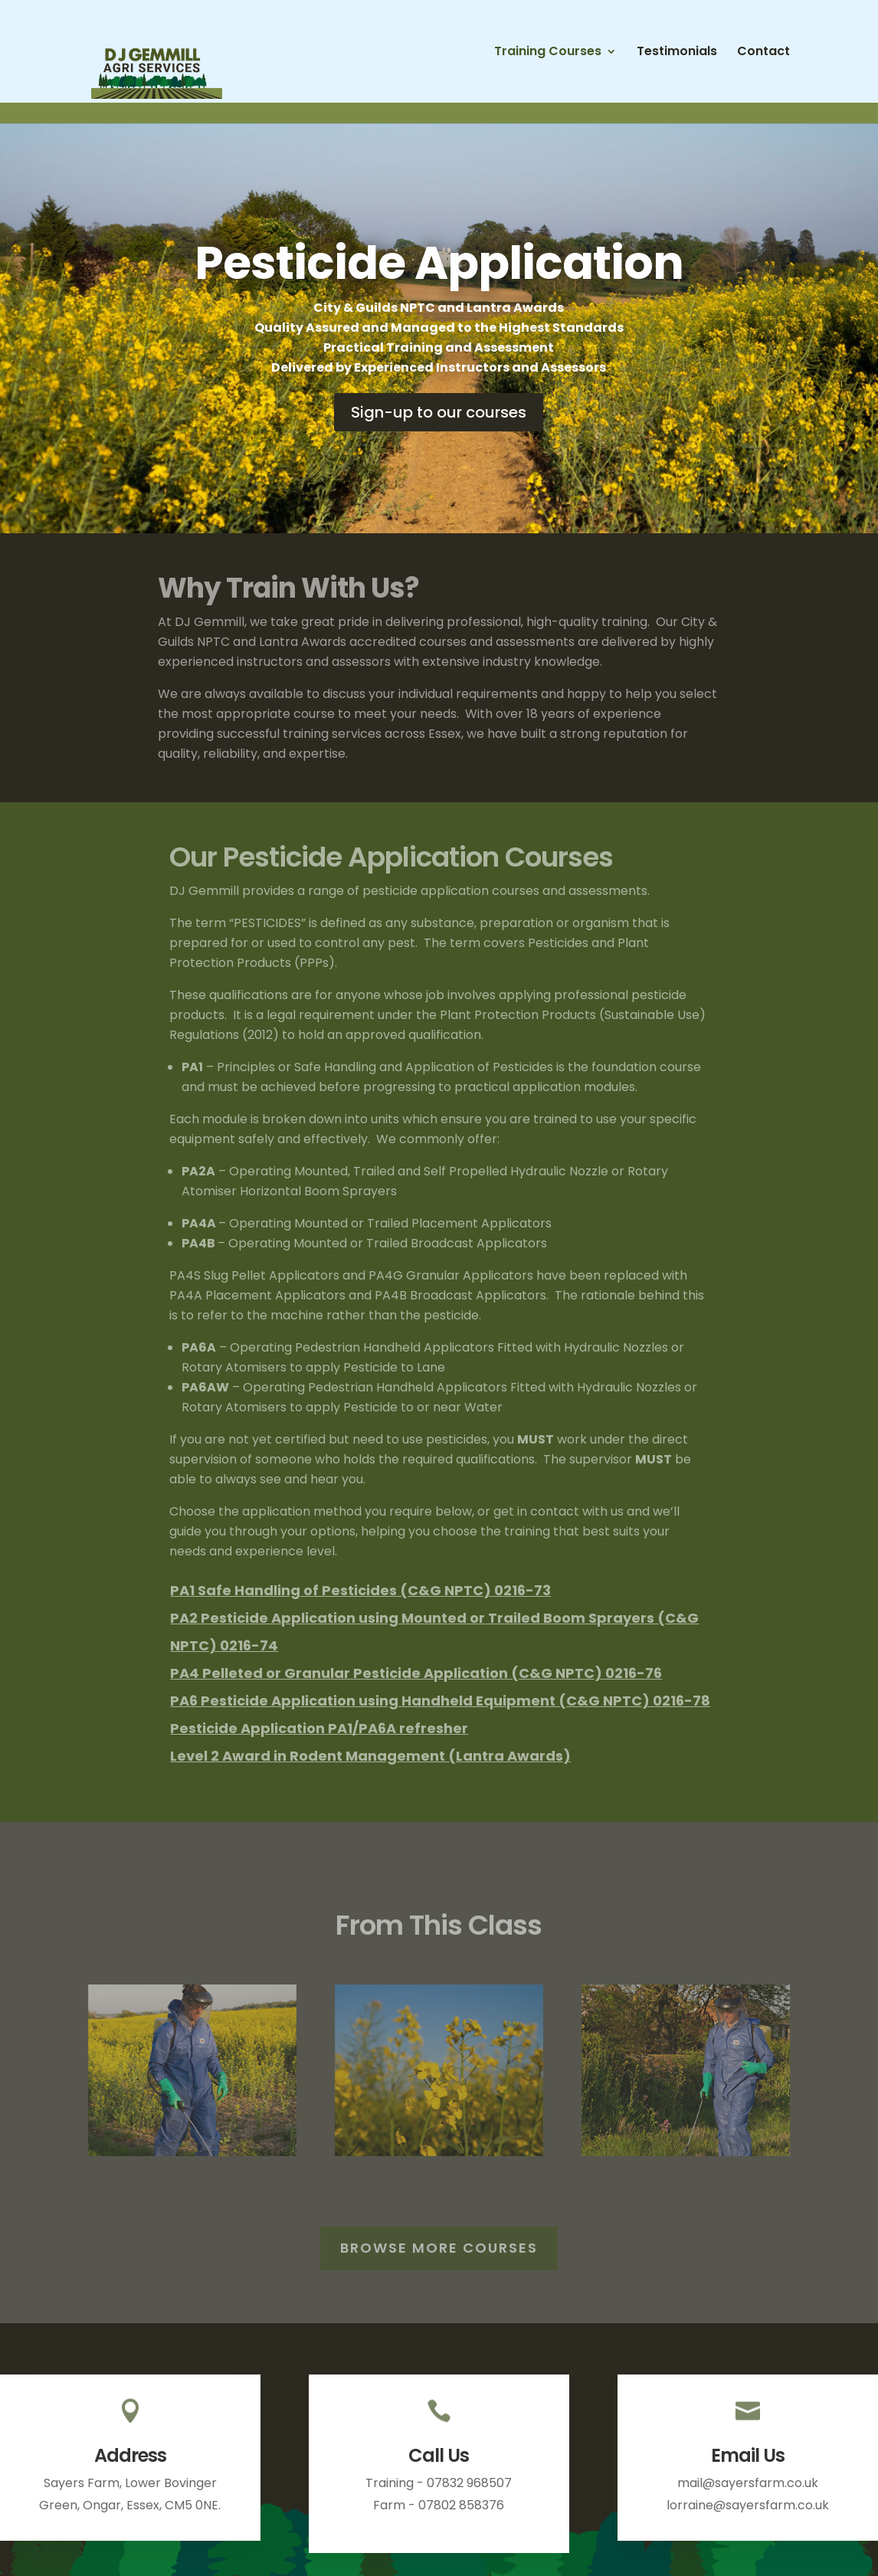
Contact (763, 53)
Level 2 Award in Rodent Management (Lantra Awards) (370, 1755)
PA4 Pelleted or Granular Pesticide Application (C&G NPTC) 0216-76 (416, 1673)
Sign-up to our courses (438, 412)
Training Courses (547, 53)
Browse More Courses (439, 2247)
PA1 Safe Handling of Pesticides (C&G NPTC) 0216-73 (360, 1590)
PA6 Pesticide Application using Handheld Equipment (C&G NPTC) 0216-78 (440, 1700)
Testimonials (677, 53)
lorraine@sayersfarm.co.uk (748, 2505)
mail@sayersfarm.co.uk (747, 2483)
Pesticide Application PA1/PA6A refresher (319, 1728)
